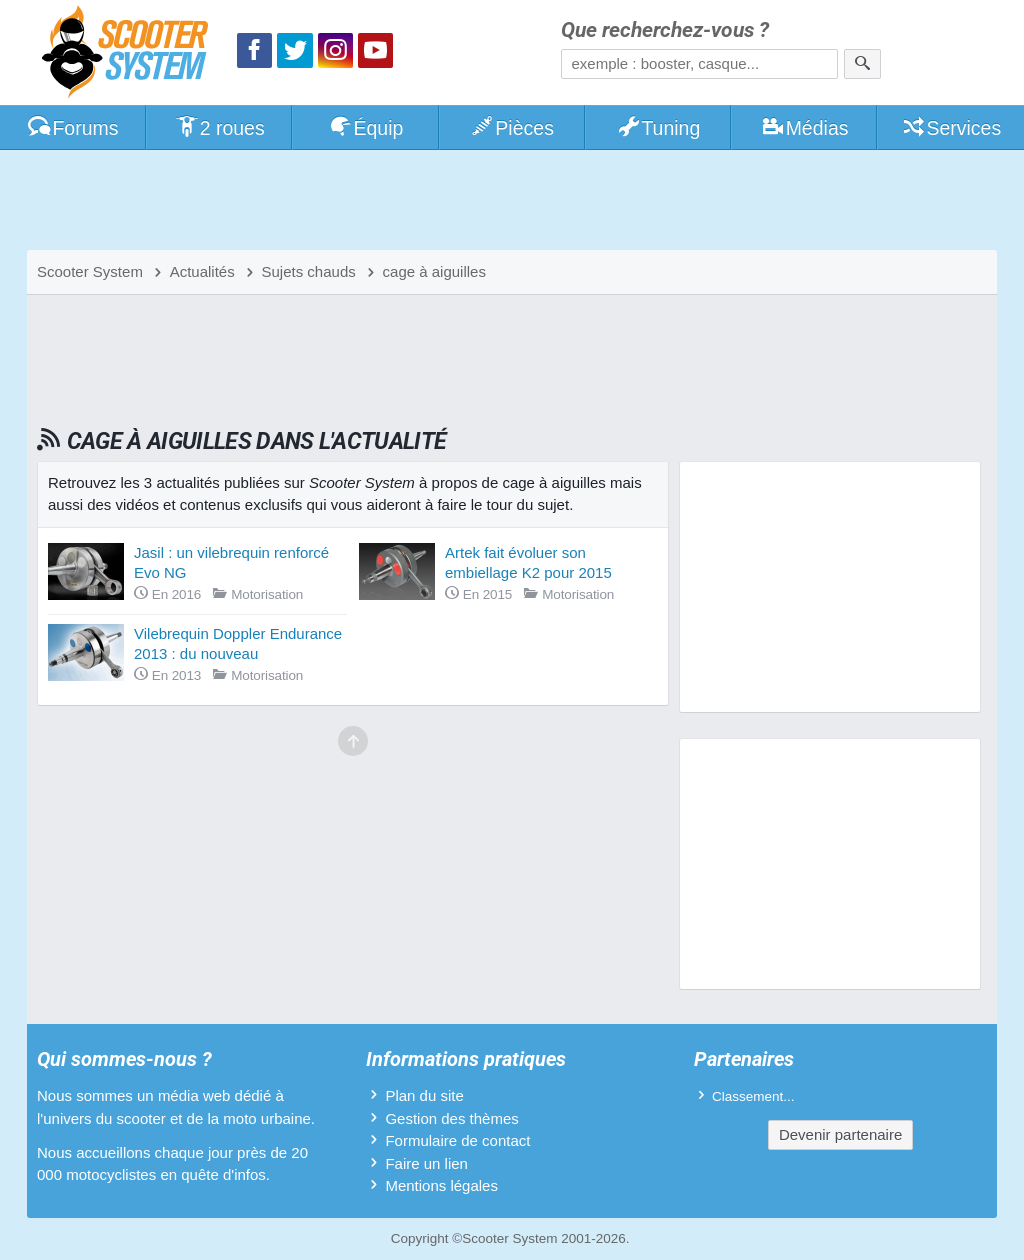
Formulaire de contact (457, 1140)
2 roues (219, 128)
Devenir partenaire (840, 1134)
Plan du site (424, 1095)
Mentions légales (441, 1185)
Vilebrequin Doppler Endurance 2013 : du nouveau (238, 643)
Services (951, 128)
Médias (804, 128)
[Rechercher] (862, 64)
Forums (73, 128)
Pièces (512, 128)
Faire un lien (426, 1163)
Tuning (658, 128)
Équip (366, 128)
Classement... (753, 1096)
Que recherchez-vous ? (665, 30)
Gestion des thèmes (451, 1118)
